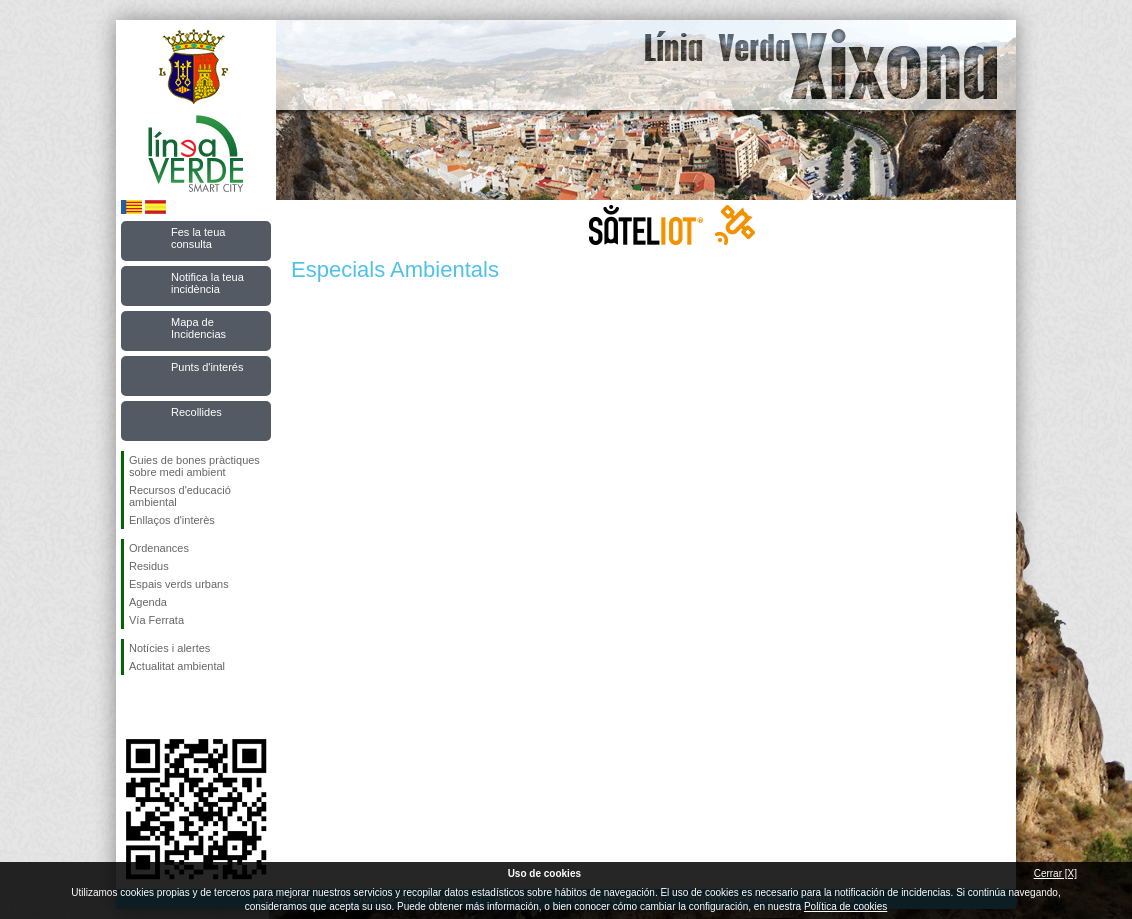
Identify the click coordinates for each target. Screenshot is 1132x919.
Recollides (196, 412)
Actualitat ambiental (177, 666)
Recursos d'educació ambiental (180, 496)
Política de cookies (845, 906)
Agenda (148, 602)
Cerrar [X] (1055, 873)
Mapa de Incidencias (198, 328)
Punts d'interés (207, 367)
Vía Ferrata (156, 620)
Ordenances (159, 548)
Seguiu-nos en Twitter (166, 707)
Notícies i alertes (169, 648)
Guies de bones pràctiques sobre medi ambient (194, 466)
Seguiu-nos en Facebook (133, 707)
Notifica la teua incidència (207, 283)
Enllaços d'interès (172, 520)
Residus (149, 566)
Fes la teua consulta (198, 238)
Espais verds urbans (179, 584)
